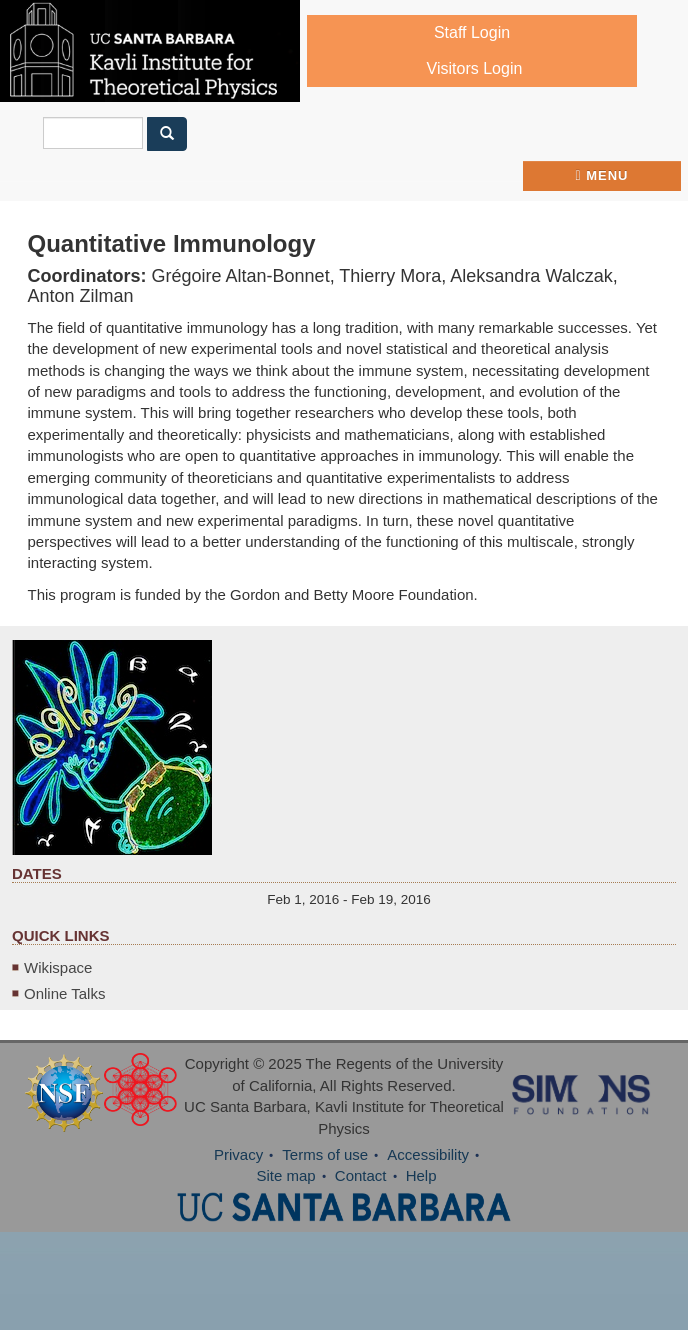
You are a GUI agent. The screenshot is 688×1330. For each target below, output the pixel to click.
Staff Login (472, 32)
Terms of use (325, 1154)
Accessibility (428, 1154)
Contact (361, 1175)
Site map (285, 1175)
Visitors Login (475, 68)
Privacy (238, 1154)
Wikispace (58, 967)
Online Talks (64, 993)
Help (421, 1175)
